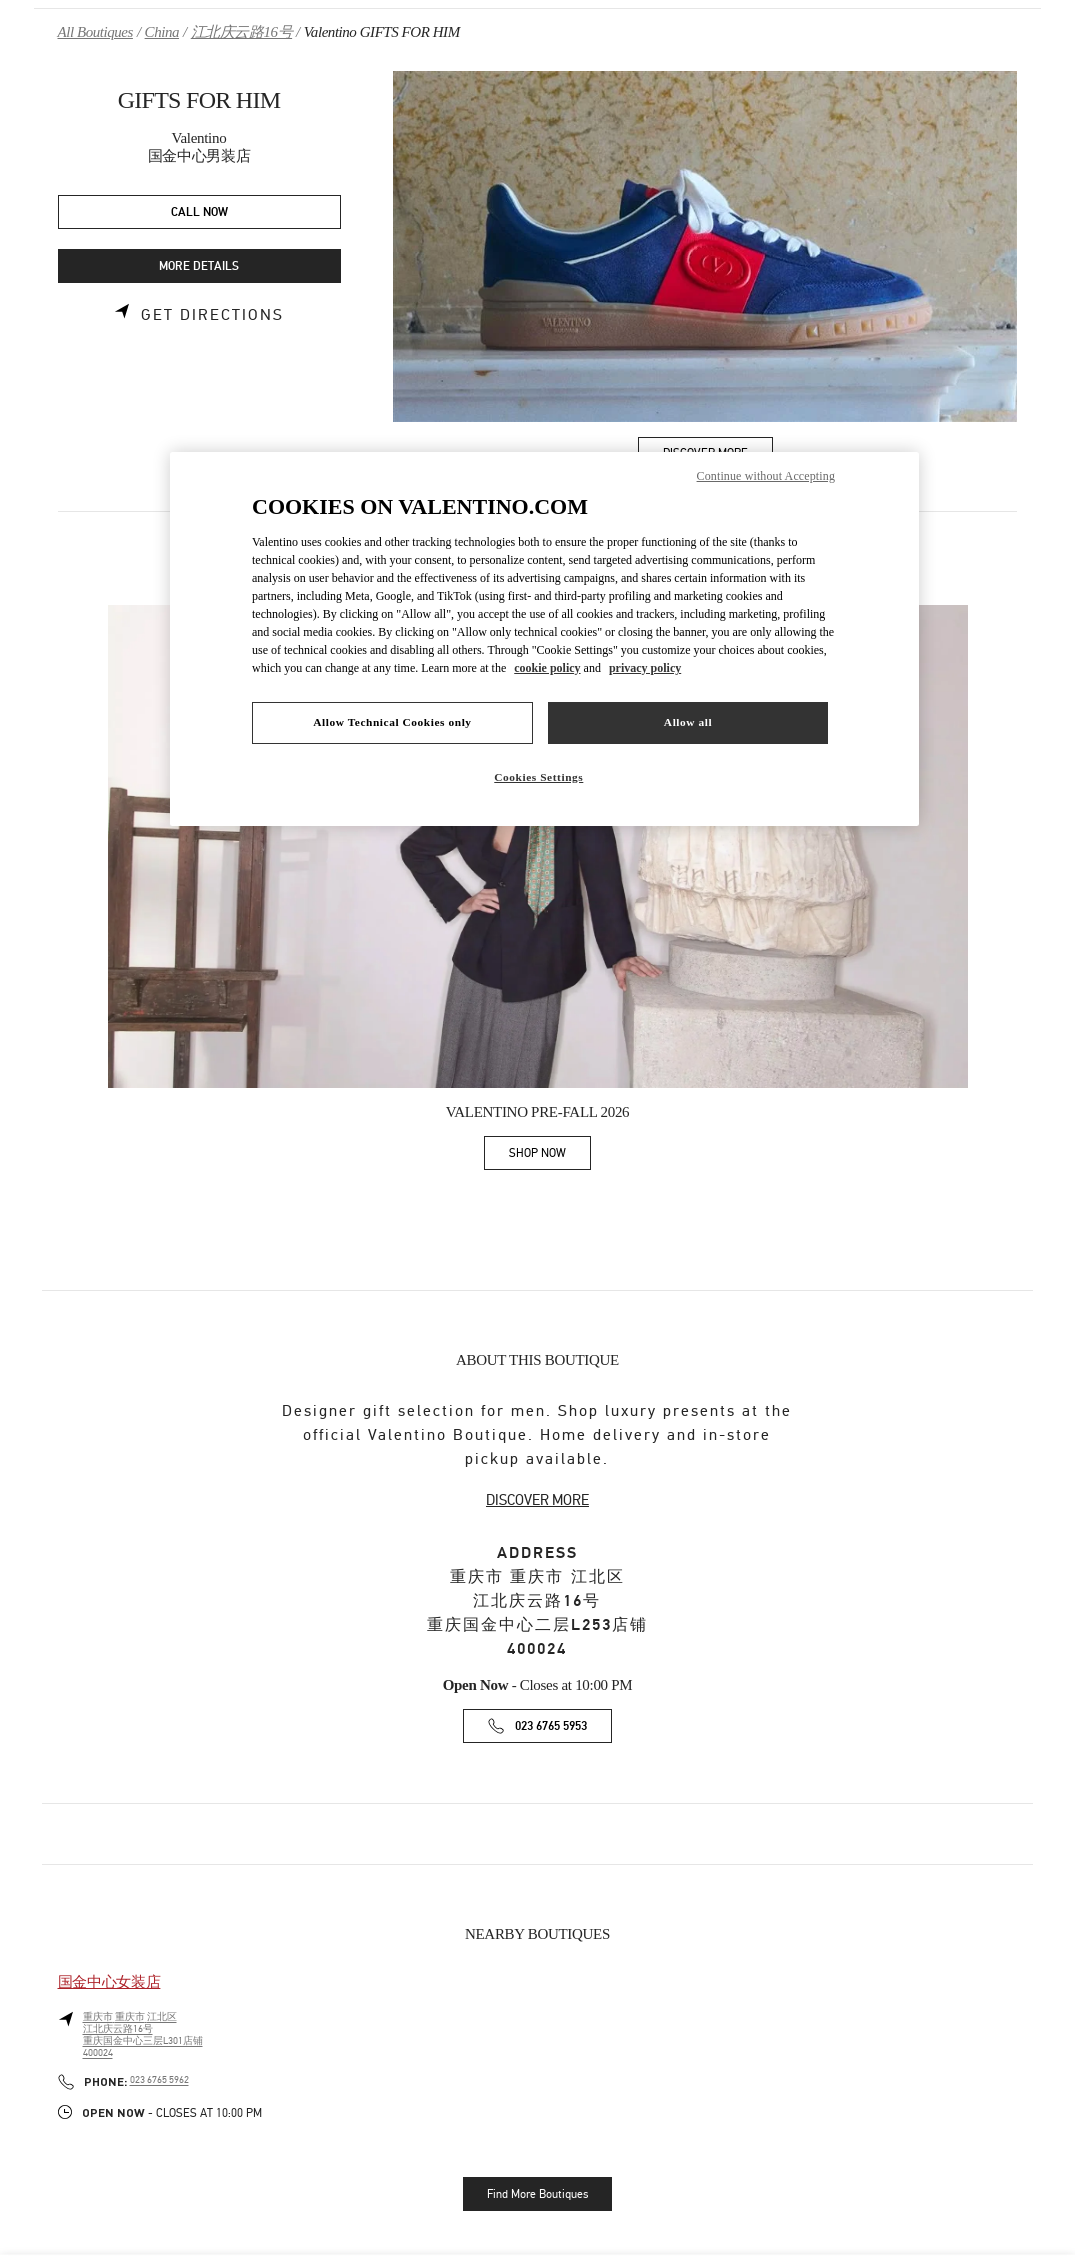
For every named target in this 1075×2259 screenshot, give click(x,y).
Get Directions (212, 315)
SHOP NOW (550, 1156)
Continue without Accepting (766, 476)
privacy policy (645, 668)
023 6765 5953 (551, 1726)
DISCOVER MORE (537, 1500)
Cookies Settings (538, 777)
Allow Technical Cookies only (392, 722)
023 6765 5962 (159, 2080)
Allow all (688, 722)
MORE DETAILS (199, 266)
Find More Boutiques (537, 2194)
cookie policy (547, 668)
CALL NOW (199, 212)
